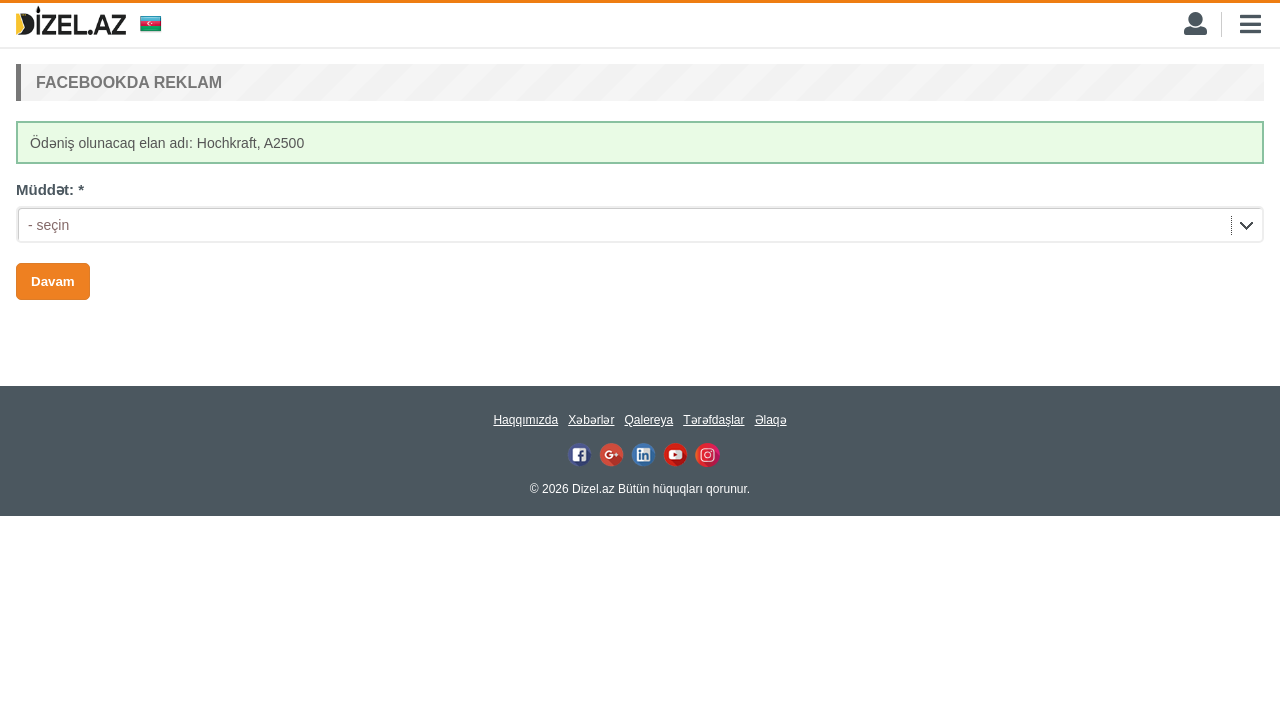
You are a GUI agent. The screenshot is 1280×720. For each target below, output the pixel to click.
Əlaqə (771, 420)
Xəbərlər (591, 420)
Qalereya (648, 420)
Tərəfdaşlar (713, 420)
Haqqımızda (525, 420)
